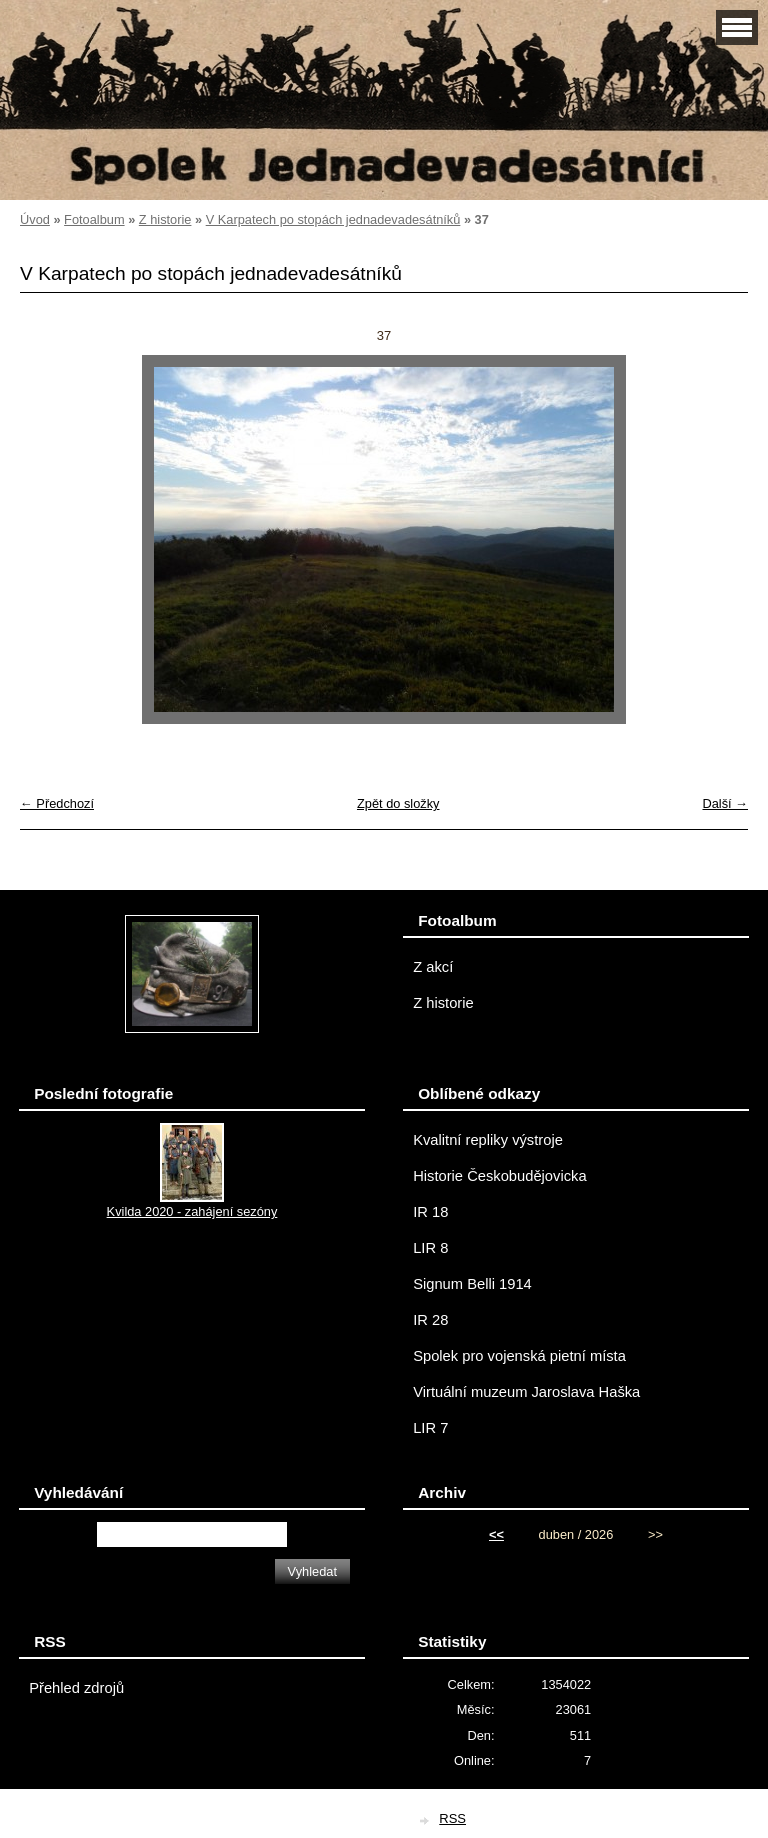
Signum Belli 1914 (472, 1284)
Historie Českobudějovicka (499, 1176)
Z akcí (433, 967)
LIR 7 (430, 1428)
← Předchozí (57, 803)
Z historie (165, 219)
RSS (452, 1818)
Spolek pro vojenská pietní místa (519, 1356)
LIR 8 (430, 1248)
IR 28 (430, 1320)
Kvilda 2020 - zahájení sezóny (192, 1211)
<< (496, 1534)
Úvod (35, 219)
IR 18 (430, 1212)
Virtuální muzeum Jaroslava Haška (526, 1392)
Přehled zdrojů (76, 1688)
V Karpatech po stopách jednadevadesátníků (333, 219)
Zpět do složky (398, 803)
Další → (725, 803)
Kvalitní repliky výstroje (488, 1140)
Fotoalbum (94, 219)
